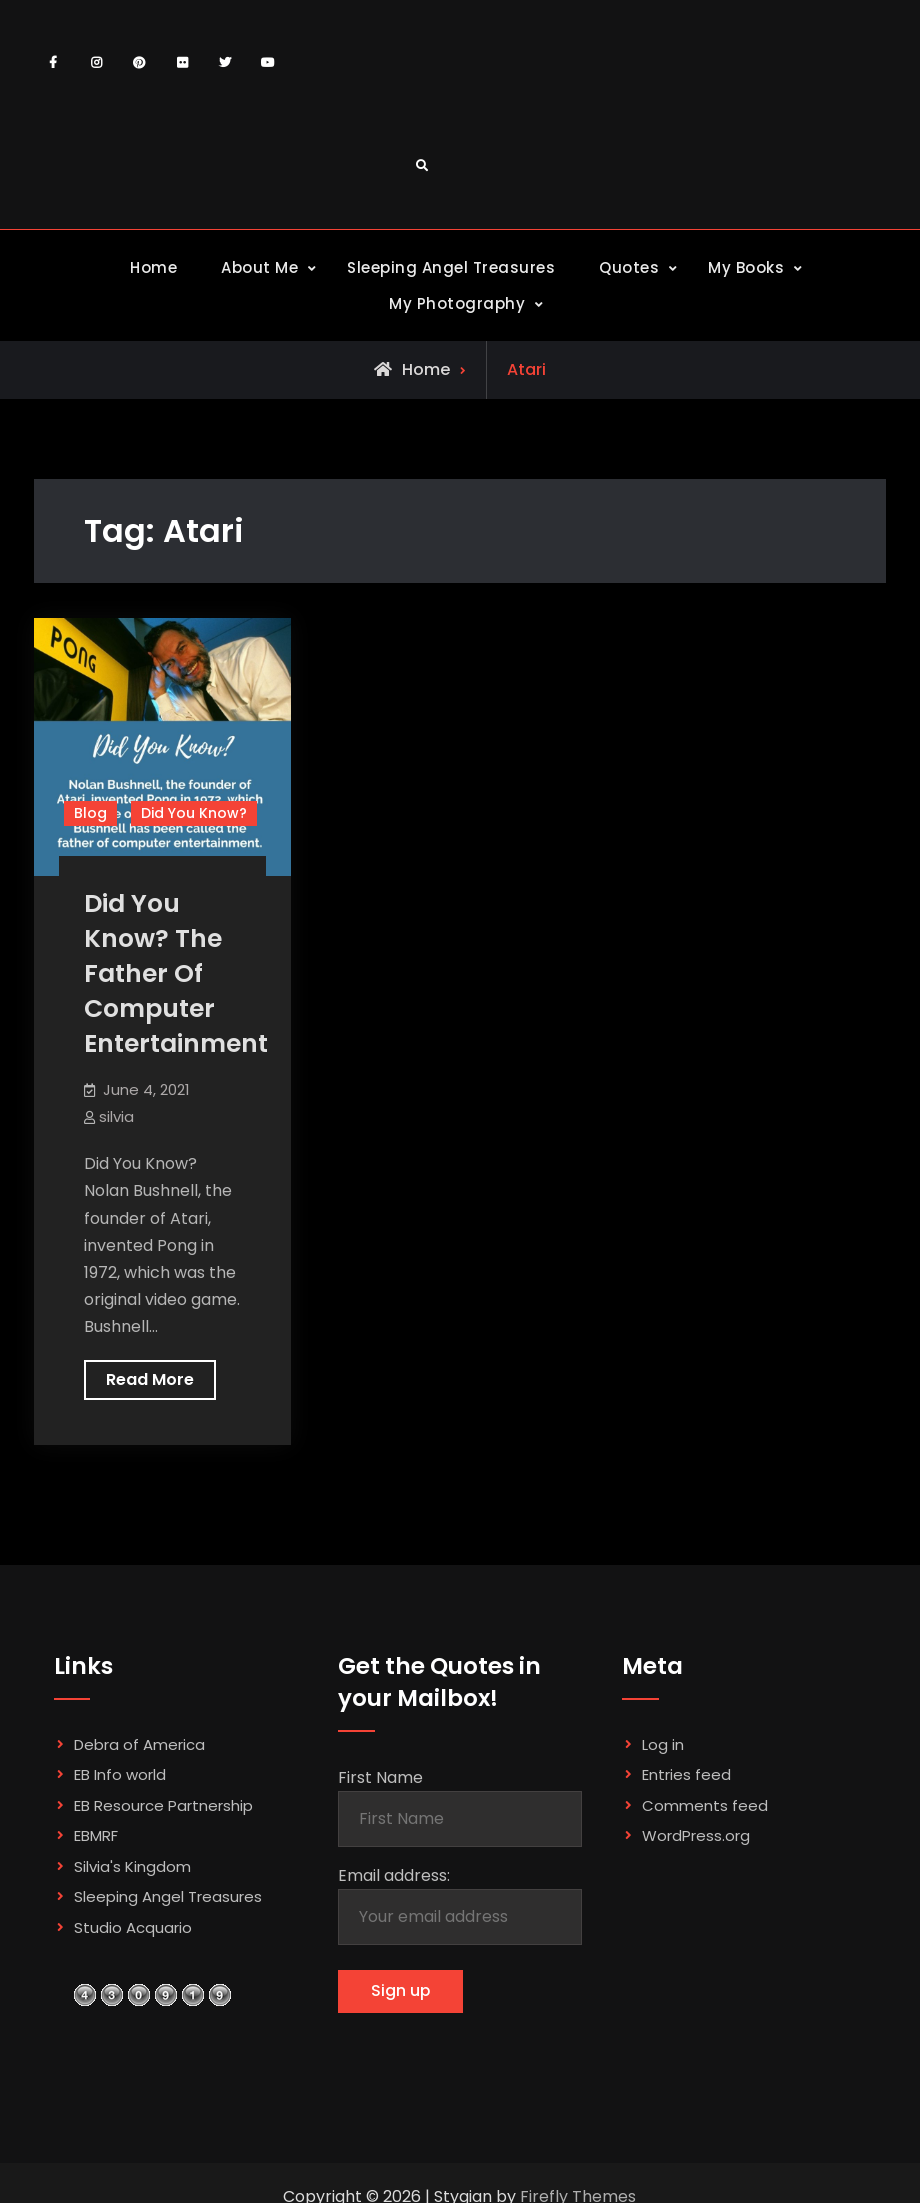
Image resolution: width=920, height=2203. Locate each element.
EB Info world (120, 1774)
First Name (380, 1777)
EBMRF (96, 1835)
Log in (663, 1744)
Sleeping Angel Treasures (451, 267)
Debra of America (139, 1744)
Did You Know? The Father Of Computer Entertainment (176, 973)
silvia (116, 1116)
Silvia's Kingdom (132, 1866)
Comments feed (705, 1805)
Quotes (629, 267)
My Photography (457, 303)
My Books (746, 267)
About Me (259, 267)
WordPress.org (696, 1835)
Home (153, 267)
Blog (90, 813)
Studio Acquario (133, 1927)
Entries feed (686, 1774)
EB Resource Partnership (163, 1805)
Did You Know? (194, 813)
